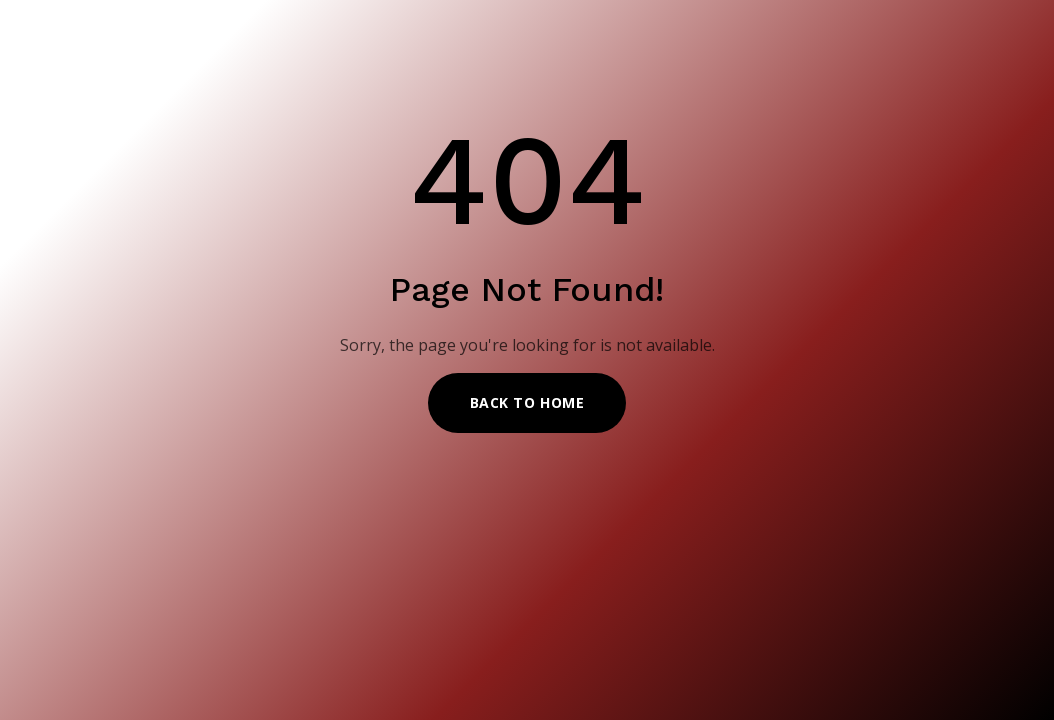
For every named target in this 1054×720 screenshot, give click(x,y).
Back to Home (527, 402)
